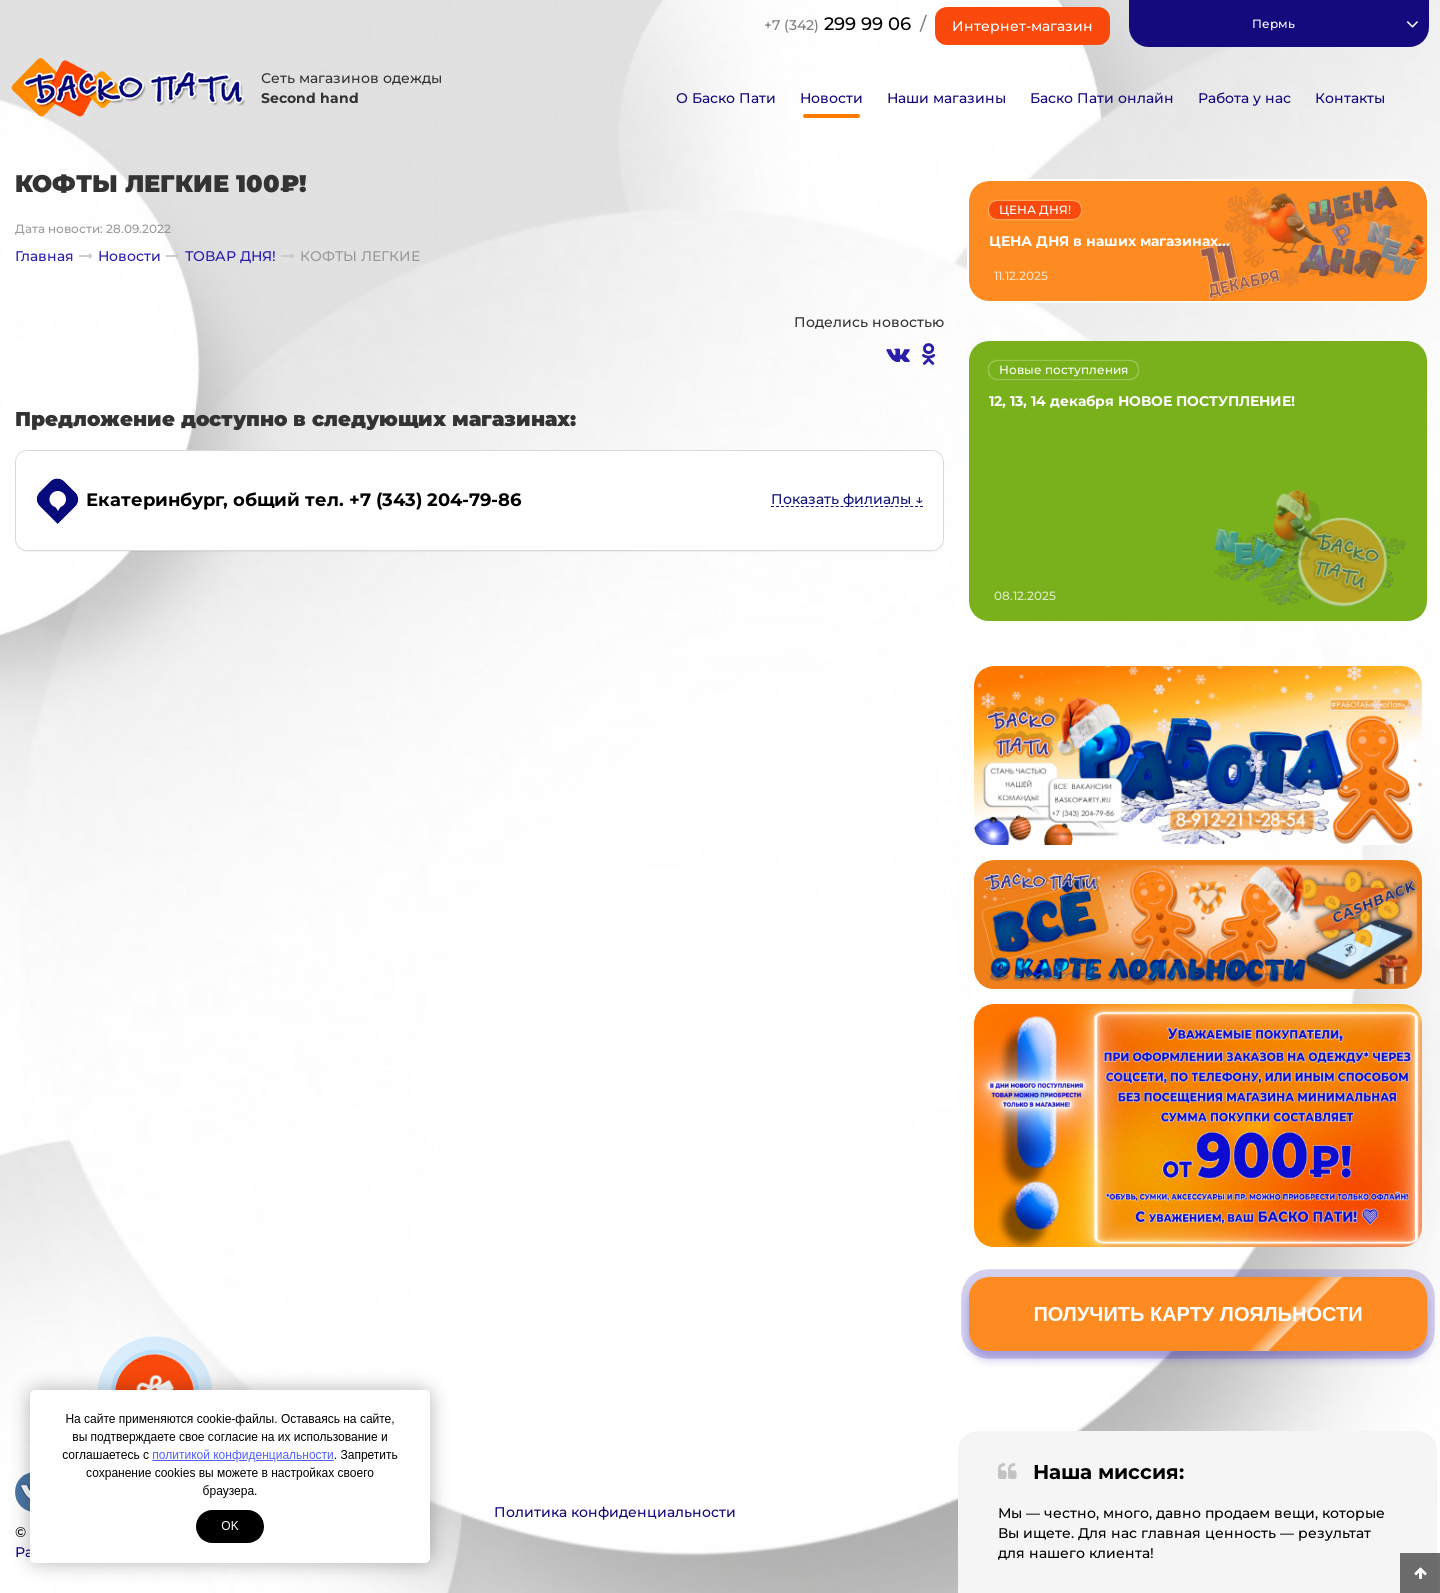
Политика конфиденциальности (615, 1512)
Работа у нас (1244, 98)
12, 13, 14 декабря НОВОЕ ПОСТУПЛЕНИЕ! (1142, 401)
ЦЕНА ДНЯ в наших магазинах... (1109, 241)
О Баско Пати (726, 98)
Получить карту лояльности (1197, 1314)
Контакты (1350, 98)
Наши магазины (946, 98)
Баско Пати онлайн (1102, 98)
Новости (831, 98)
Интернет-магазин (1022, 26)
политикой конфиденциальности (242, 1455)
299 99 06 (837, 24)
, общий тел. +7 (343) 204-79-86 (303, 500)
